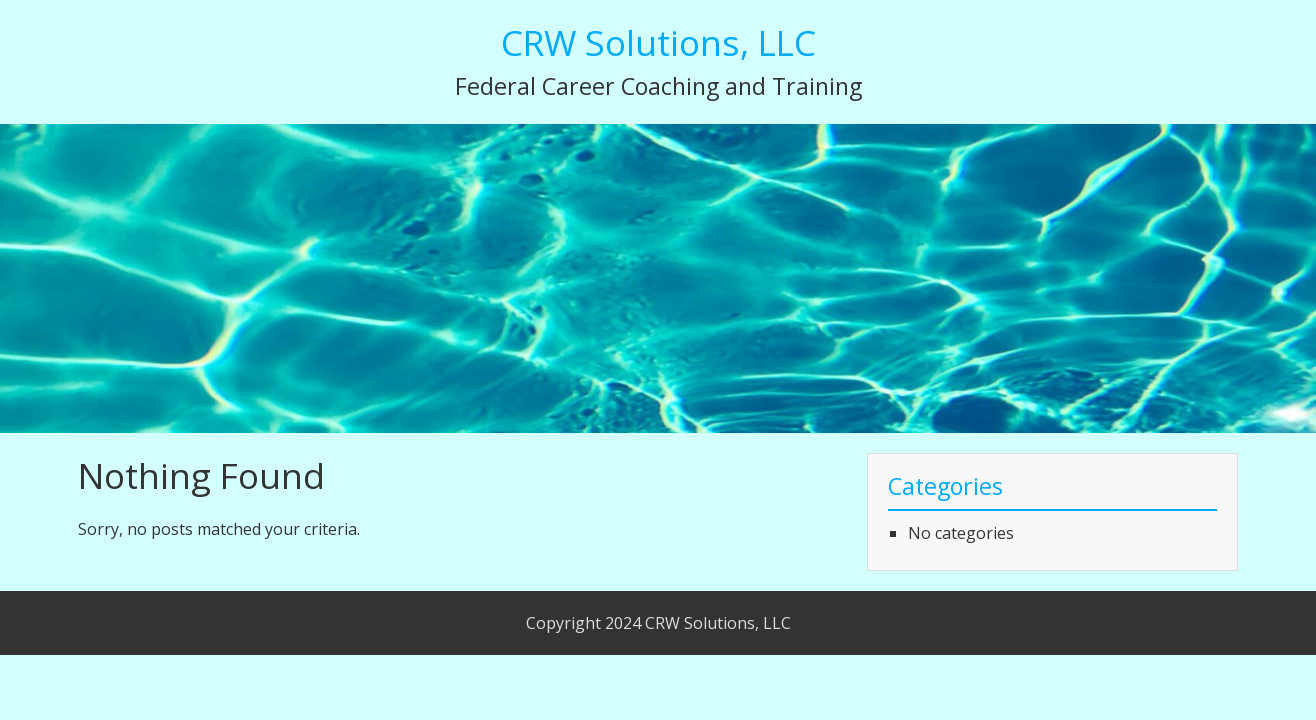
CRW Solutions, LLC (658, 42)
